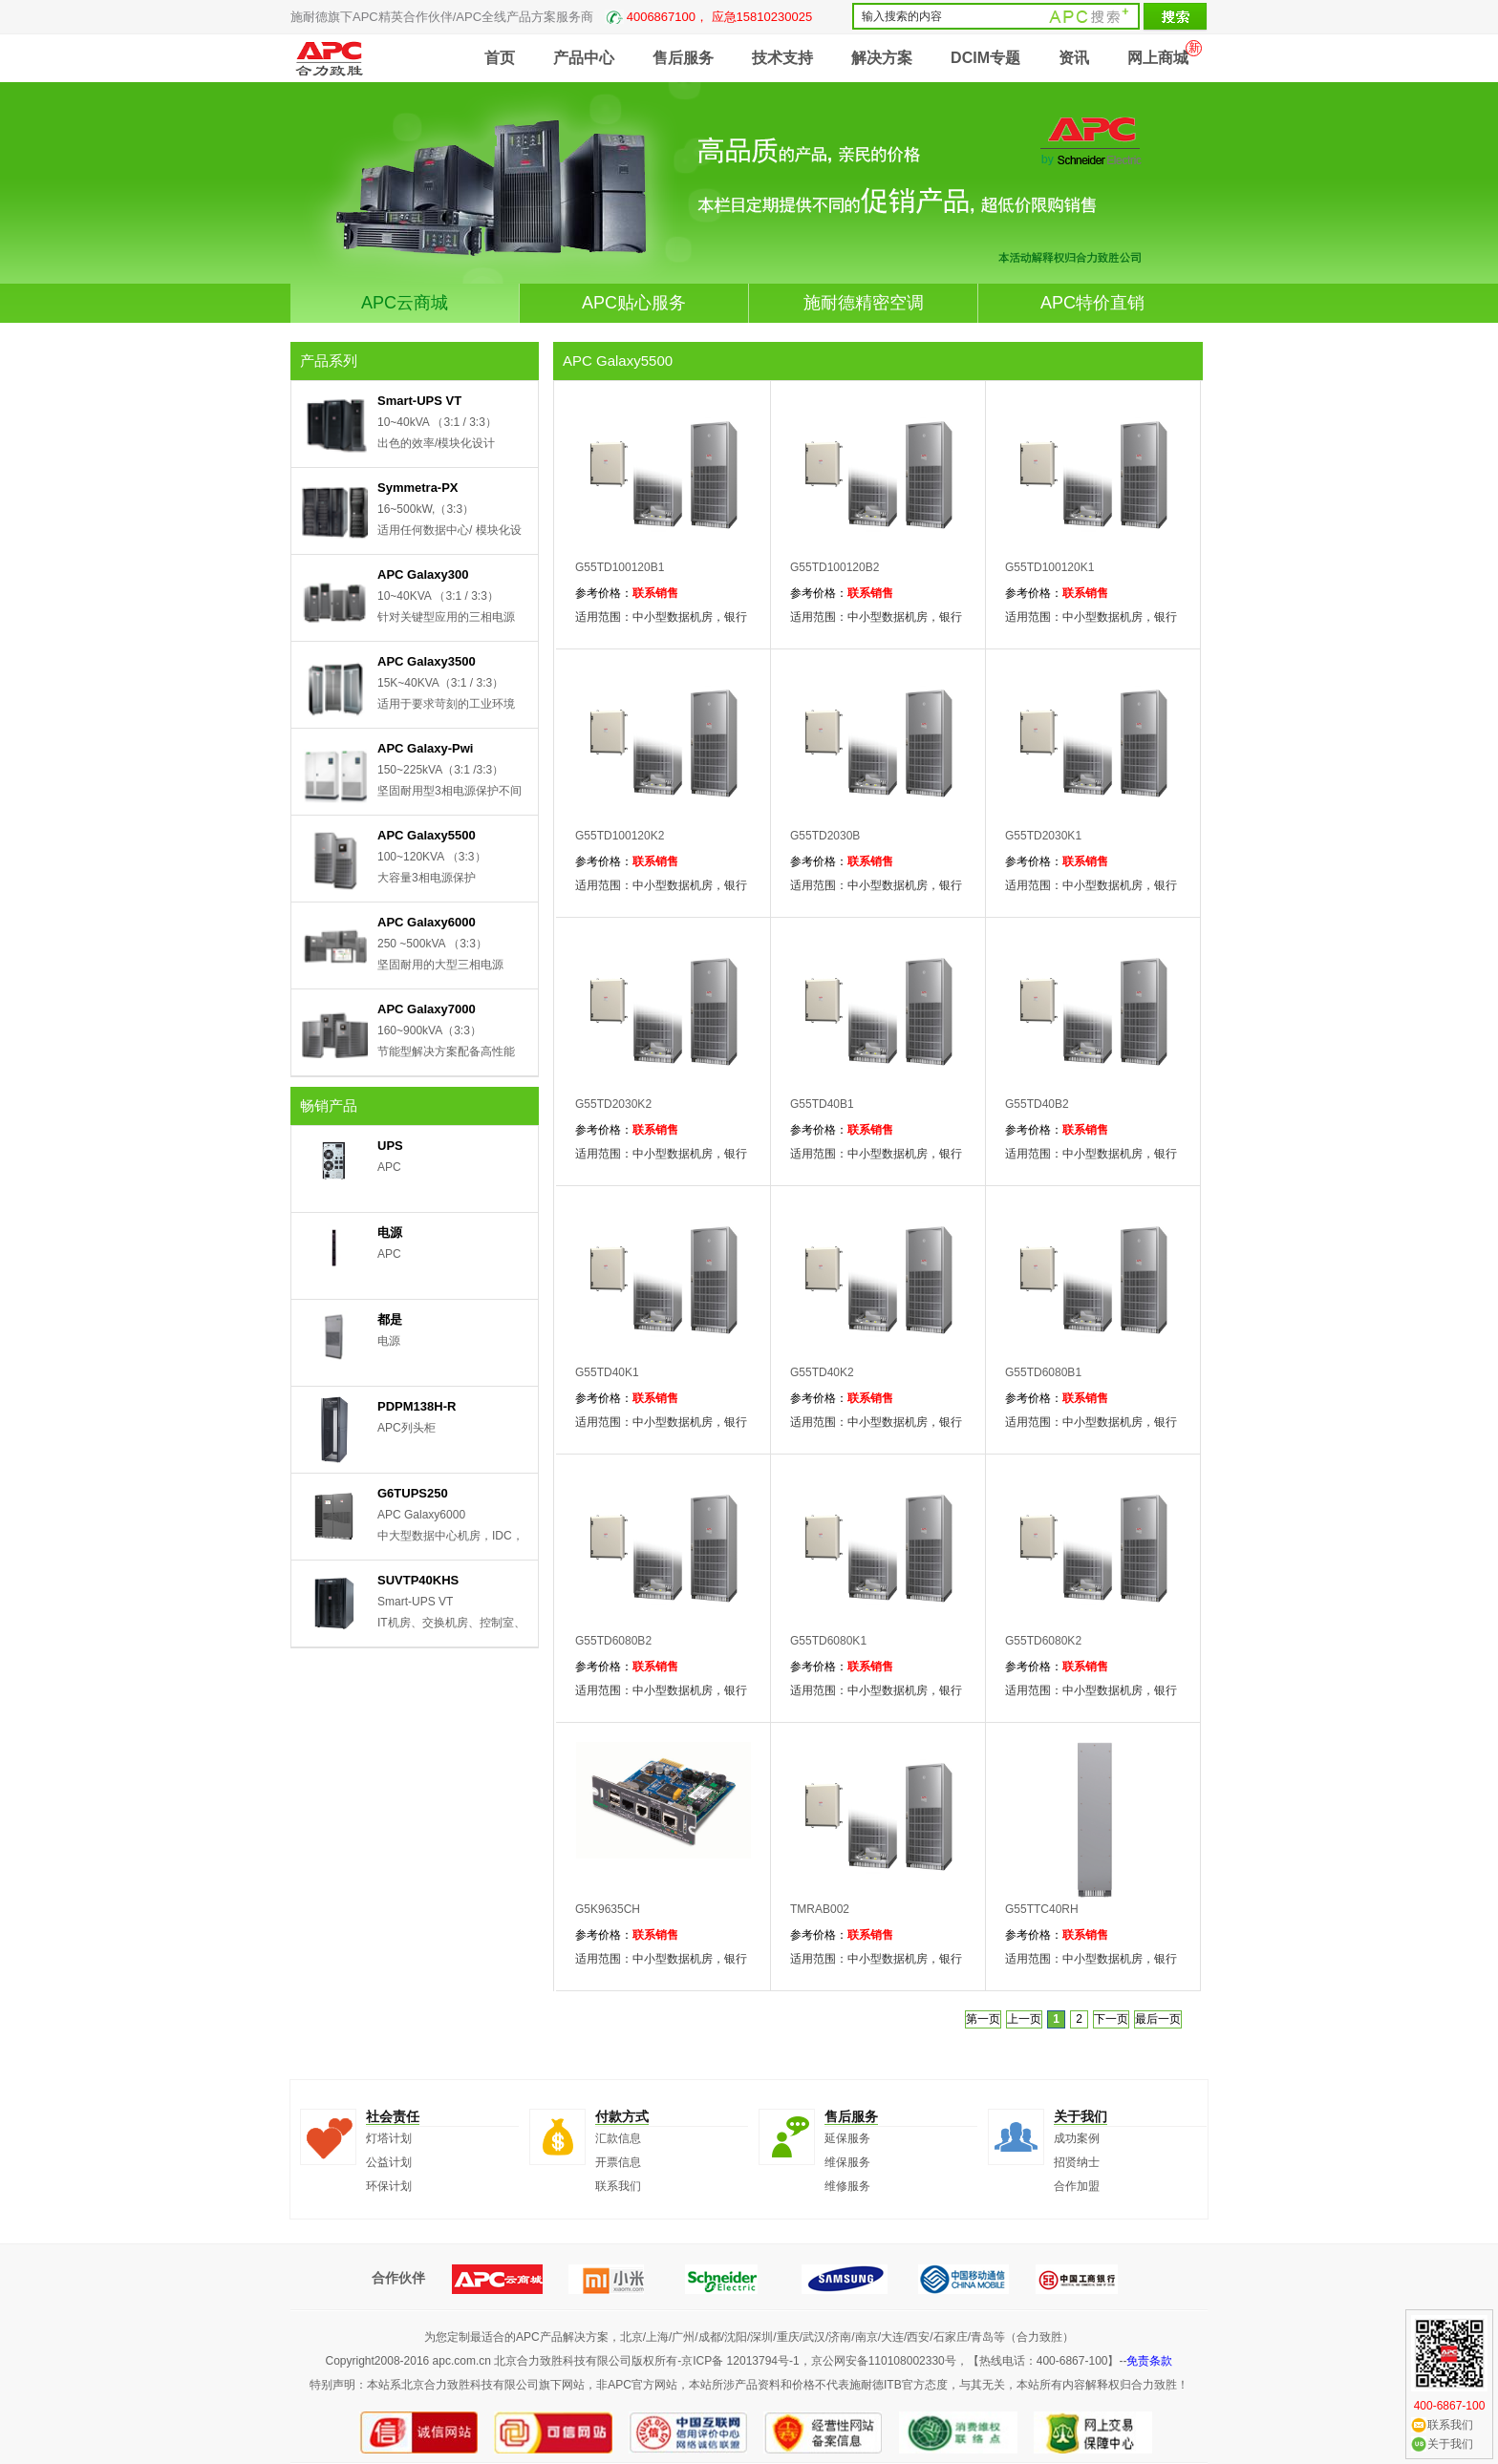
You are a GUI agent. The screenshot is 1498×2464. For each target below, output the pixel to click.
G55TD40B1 (822, 1104)
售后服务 (683, 58)
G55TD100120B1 (619, 567)
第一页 (983, 2019)
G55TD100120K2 (619, 835)
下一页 (1111, 2019)
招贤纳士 (1077, 2162)
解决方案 (881, 58)
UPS (390, 1145)
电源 (389, 1232)
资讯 (1074, 58)
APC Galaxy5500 (426, 835)
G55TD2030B (825, 835)
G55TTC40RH (1042, 1909)
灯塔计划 (389, 2138)
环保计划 (389, 2186)
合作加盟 (1077, 2186)
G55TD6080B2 (613, 1640)
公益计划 (389, 2162)
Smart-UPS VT (419, 400)
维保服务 (847, 2162)
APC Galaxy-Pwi (425, 748)
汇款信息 (618, 2138)
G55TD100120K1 (1049, 567)
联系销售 (655, 593)
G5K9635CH (607, 1909)
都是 (389, 1319)
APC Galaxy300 (422, 574)
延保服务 (847, 2138)
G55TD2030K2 (613, 1104)
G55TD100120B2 (834, 567)
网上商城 (1157, 58)
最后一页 (1158, 2019)
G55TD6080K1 (828, 1640)
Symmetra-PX (418, 487)
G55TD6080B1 (1043, 1372)
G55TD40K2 (822, 1372)
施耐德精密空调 (863, 302)
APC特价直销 (1092, 302)
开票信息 (618, 2162)
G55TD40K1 (607, 1372)
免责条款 (1149, 2361)
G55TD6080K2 (1043, 1640)
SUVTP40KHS (418, 1580)
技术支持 (782, 58)
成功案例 (1077, 2138)
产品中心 (583, 58)
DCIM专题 (985, 58)
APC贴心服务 (634, 302)
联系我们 (618, 2186)
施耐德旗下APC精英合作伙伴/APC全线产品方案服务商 (551, 17)
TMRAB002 (819, 1909)
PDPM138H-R (416, 1406)
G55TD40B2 (1037, 1104)
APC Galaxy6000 (426, 922)
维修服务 (847, 2186)
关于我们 (1450, 2444)
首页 (499, 58)
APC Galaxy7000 (426, 1009)
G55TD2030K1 (1043, 835)
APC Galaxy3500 (426, 661)
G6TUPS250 (412, 1493)
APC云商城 (404, 302)
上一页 (1024, 2019)
